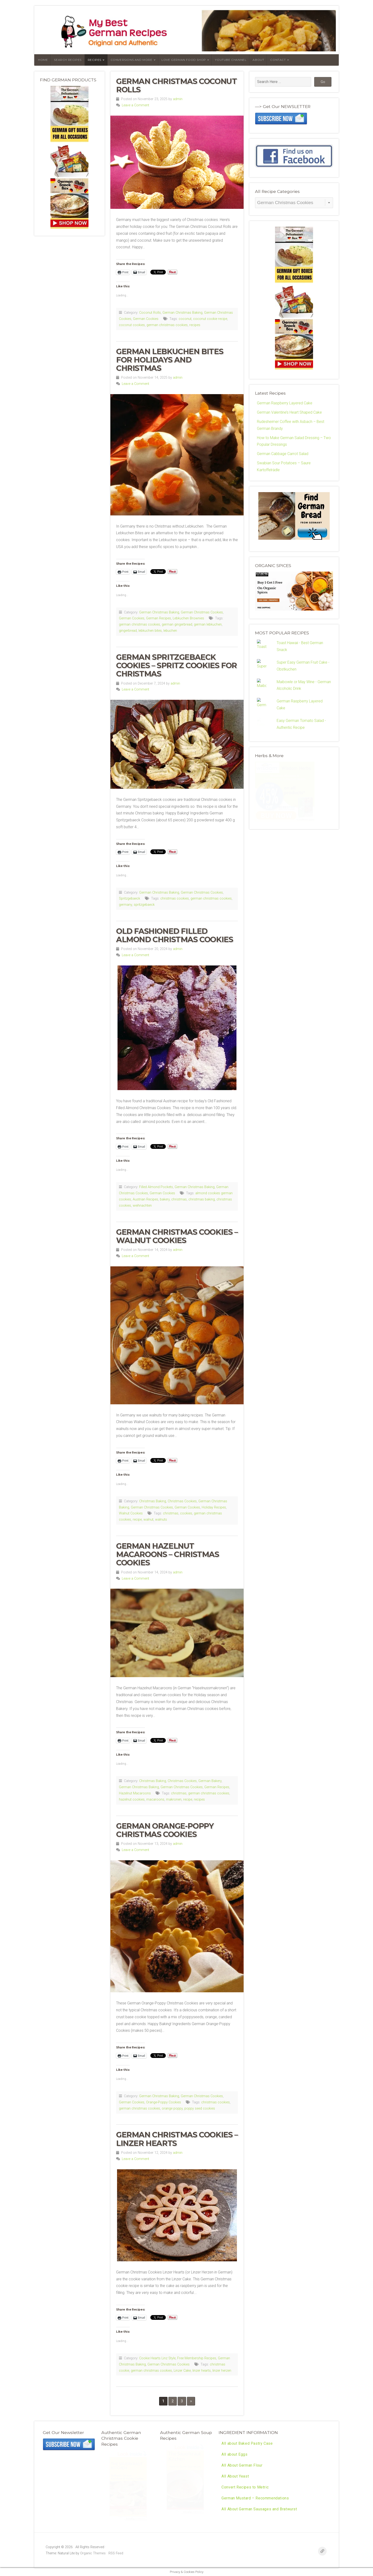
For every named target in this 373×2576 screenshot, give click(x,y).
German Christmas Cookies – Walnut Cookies (177, 1236)
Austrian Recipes (145, 1199)
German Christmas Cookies (202, 612)
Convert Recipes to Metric (245, 2487)
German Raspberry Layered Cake (284, 403)
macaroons (155, 1799)
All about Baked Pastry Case (247, 2443)
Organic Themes (93, 2553)
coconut (185, 319)
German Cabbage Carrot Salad (282, 453)
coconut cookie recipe (210, 319)
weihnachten (142, 1206)
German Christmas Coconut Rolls (176, 85)
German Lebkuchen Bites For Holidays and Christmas (169, 360)
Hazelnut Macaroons (135, 1793)
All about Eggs (234, 2454)
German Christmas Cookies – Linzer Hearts (177, 2139)
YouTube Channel (230, 60)
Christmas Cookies (182, 1501)
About (258, 60)
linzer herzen (221, 2371)
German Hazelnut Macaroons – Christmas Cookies (167, 1554)
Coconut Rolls (150, 313)
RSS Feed (115, 2553)
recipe (137, 1520)
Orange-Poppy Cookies (163, 2102)
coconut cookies (132, 325)
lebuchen (170, 631)
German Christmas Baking (182, 313)
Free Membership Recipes (196, 2358)
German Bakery (209, 1781)
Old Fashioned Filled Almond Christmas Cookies (174, 935)
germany (125, 905)
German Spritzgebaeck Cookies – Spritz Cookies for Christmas (176, 665)
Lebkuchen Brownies (188, 618)
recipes (194, 325)
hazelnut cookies (132, 1799)
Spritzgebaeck (129, 898)
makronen (174, 1799)
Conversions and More (131, 60)
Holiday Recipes (214, 1507)
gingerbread (128, 631)
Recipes (94, 60)
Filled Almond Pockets (156, 1187)
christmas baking (201, 1199)
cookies (186, 1513)
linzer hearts (201, 2371)
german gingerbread (177, 624)
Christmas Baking (152, 1501)
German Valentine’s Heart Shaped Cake (289, 412)
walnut (148, 1520)
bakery (165, 1199)
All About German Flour (241, 2465)
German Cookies (145, 319)
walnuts (161, 1520)
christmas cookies (174, 898)
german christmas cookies (167, 325)
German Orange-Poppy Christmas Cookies (164, 1830)
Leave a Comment (135, 105)
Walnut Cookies (131, 1513)
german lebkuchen (208, 624)
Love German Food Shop (184, 60)
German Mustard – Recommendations (255, 2498)
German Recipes (158, 618)
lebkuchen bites (150, 631)
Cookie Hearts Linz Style (157, 2358)
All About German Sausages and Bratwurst (259, 2509)
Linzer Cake (182, 2371)
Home (43, 60)
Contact (278, 60)
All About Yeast (235, 2476)
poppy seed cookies (199, 2108)
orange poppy (172, 2108)
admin (177, 99)
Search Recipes (67, 60)
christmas (179, 1199)
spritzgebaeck (144, 905)
